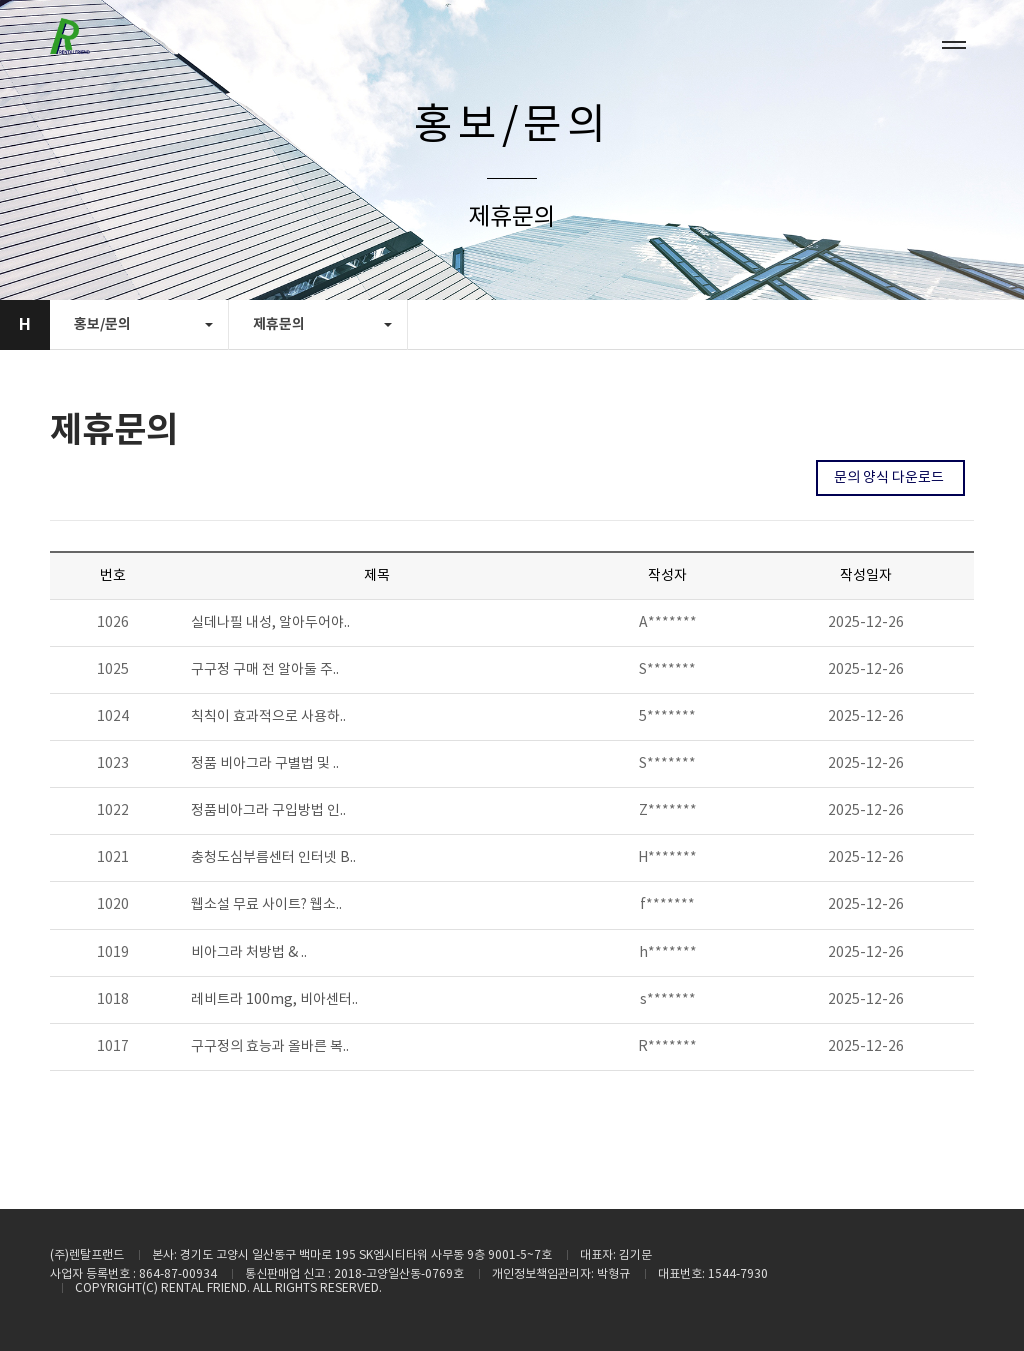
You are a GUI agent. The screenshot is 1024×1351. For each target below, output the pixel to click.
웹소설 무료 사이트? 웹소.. (266, 905)
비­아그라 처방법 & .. (249, 953)
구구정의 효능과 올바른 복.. (270, 1047)
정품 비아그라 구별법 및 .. (265, 764)
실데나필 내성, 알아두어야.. (270, 623)
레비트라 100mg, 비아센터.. (274, 1000)
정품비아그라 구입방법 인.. (268, 811)
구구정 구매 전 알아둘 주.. (265, 670)
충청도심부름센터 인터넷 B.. (273, 858)
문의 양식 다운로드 (890, 478)
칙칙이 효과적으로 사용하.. (268, 717)
